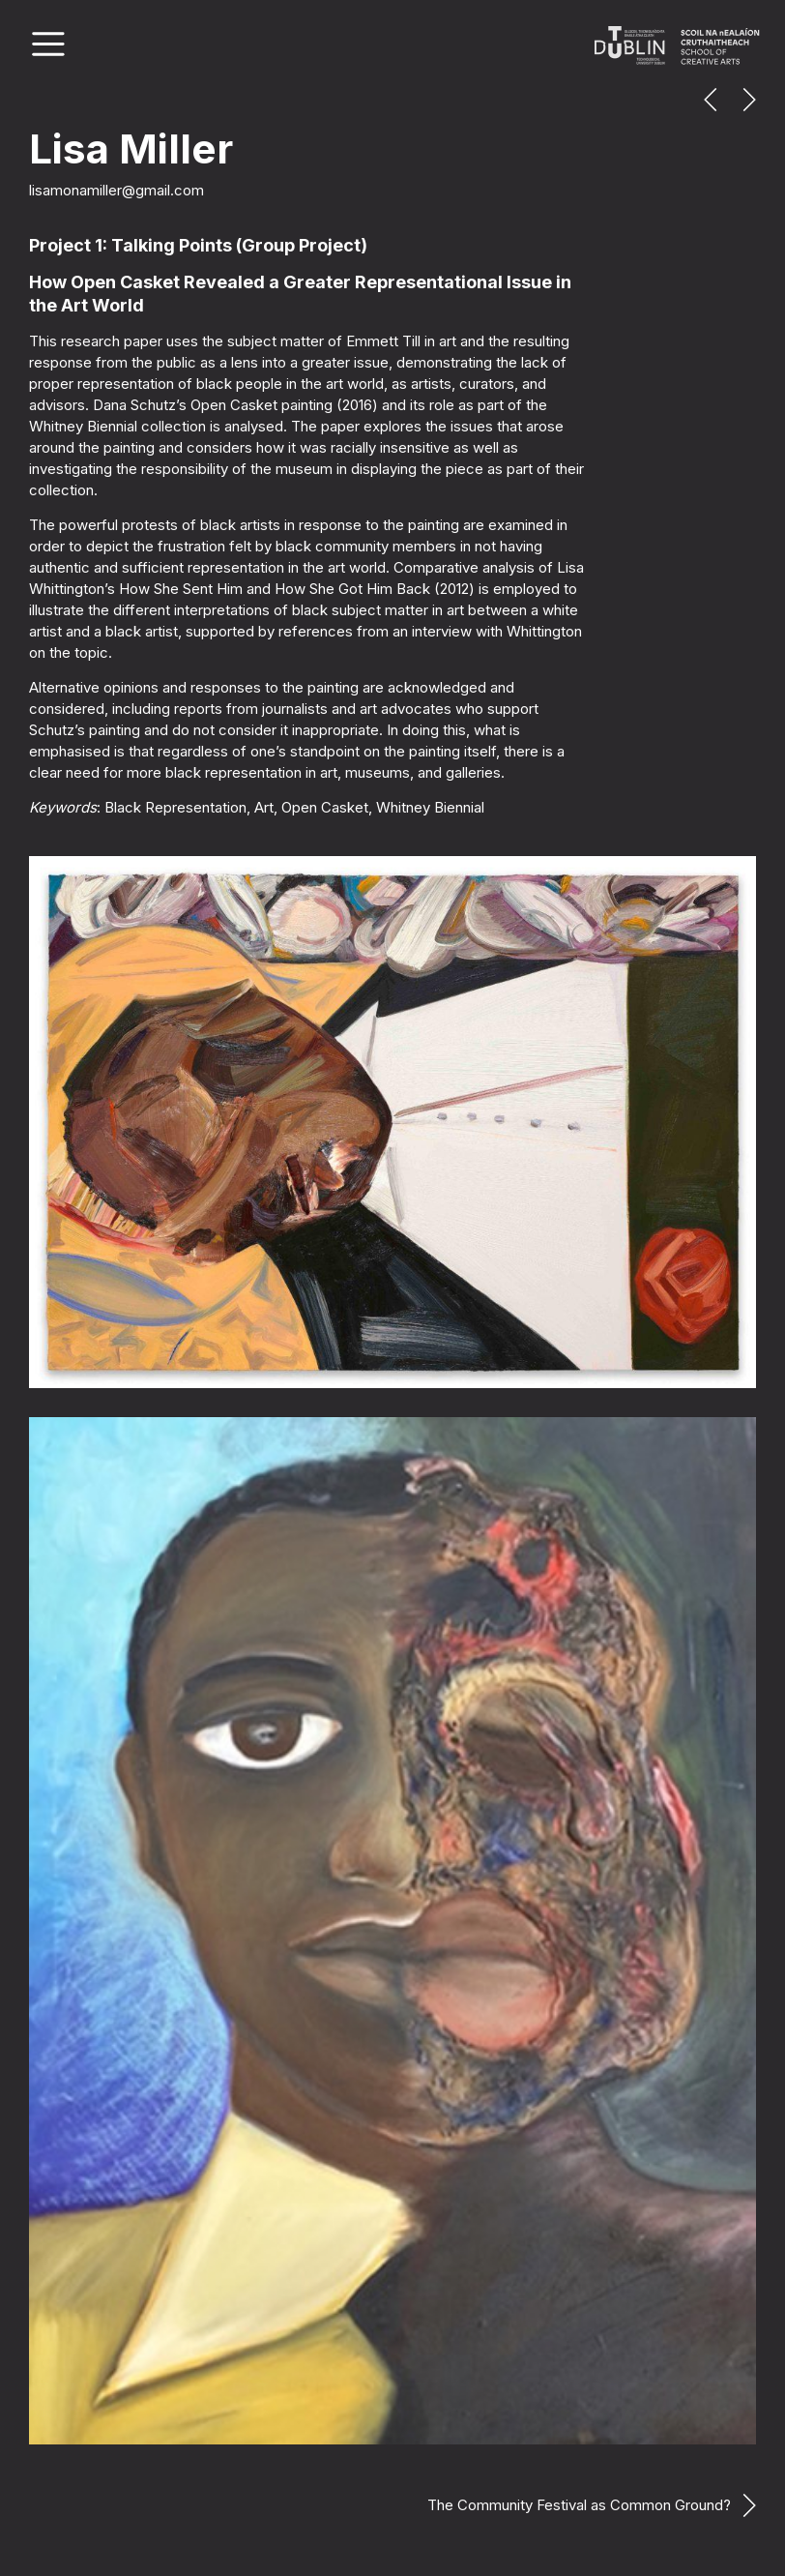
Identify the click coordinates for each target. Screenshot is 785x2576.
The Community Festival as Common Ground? (579, 2505)
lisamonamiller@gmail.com (116, 190)
